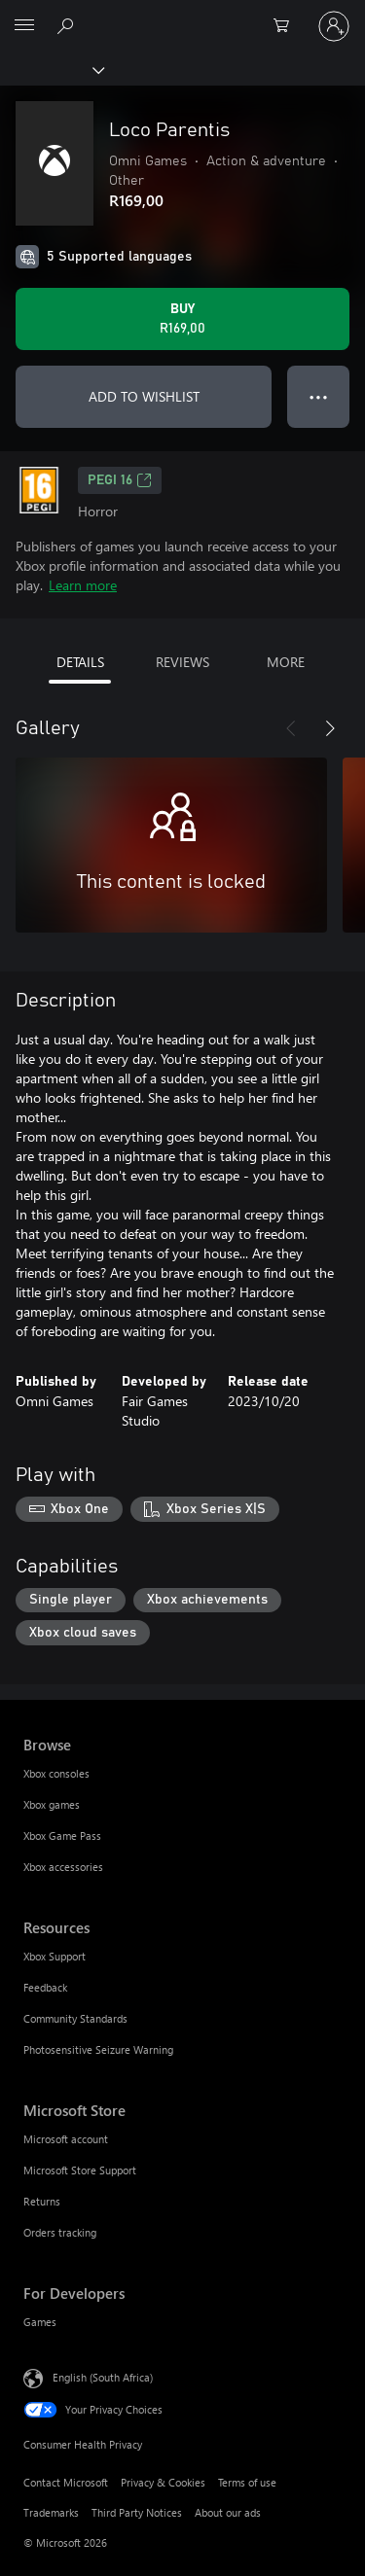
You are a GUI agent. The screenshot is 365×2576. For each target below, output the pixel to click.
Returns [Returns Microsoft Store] (41, 2201)
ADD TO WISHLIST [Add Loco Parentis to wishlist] (144, 396)
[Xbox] (51, 69)
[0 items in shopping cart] (287, 26)
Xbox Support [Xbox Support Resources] (54, 1956)
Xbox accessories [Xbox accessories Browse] (63, 1866)
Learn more (83, 585)
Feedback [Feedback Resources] (45, 1987)
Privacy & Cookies (163, 2482)
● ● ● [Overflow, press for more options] (319, 396)
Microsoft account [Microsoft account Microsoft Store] (65, 2139)
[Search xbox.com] (68, 25)
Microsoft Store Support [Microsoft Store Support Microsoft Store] (79, 2170)
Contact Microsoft (65, 2482)
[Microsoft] (182, 14)
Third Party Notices (136, 2512)
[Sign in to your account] (333, 26)
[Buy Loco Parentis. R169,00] (182, 319)
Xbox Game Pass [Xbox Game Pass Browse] (62, 1835)
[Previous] (291, 728)
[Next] (329, 728)
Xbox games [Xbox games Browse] (51, 1804)
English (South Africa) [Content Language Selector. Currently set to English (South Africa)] (103, 2377)
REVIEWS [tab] (182, 662)
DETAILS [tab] (80, 662)
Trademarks (51, 2512)
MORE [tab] (286, 662)
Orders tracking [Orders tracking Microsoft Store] (59, 2232)
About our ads (228, 2512)
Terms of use (247, 2482)
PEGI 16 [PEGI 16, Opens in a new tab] (120, 480)
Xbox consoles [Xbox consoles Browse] (56, 1773)
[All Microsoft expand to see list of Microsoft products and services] (24, 26)
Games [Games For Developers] (39, 2321)
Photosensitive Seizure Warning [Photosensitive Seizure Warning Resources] (98, 2049)
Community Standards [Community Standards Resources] (75, 2018)
